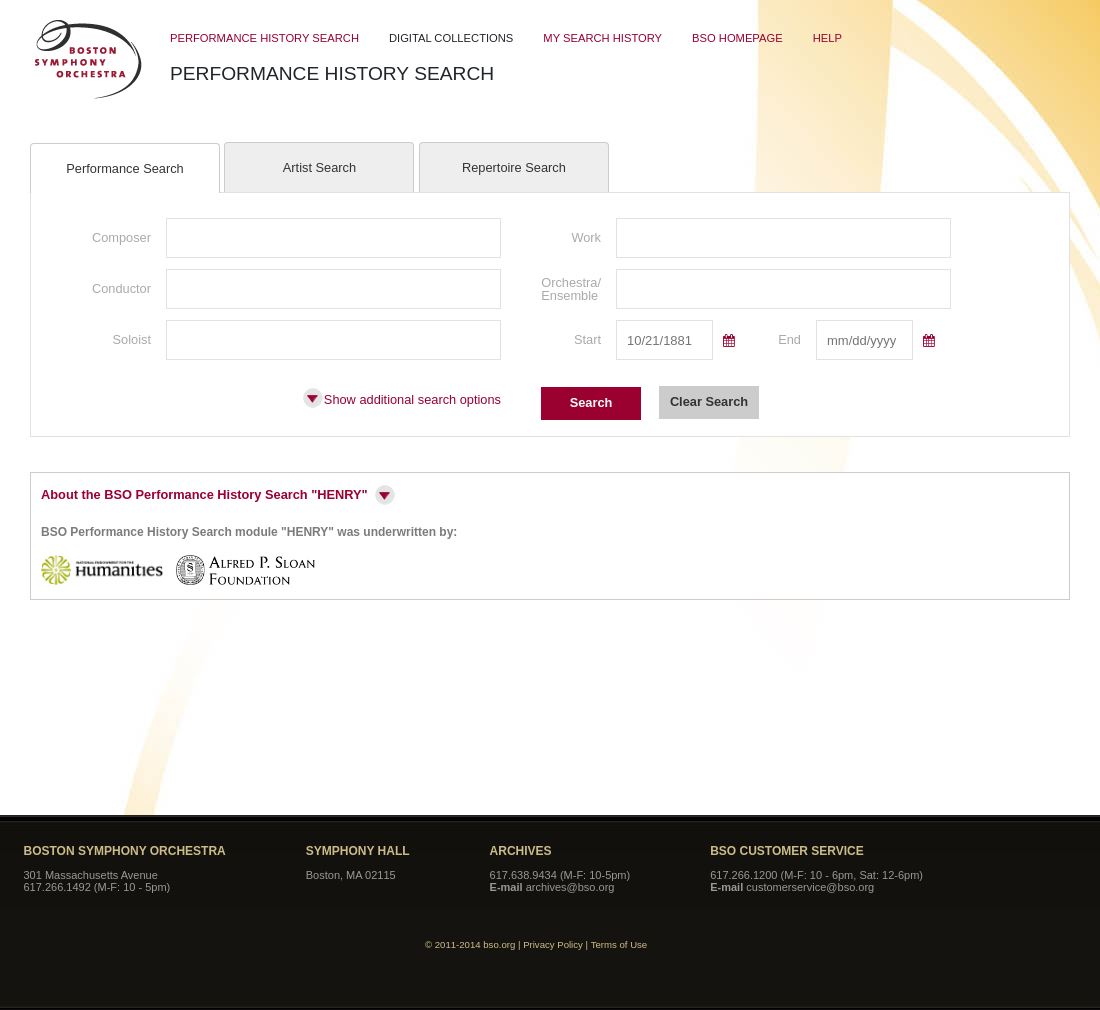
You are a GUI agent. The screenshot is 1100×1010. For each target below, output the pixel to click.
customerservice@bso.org (810, 887)
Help (827, 38)
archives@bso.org (570, 887)
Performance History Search (264, 38)
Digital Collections (451, 38)
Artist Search (319, 167)
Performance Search (124, 168)
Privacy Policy (553, 944)
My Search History (602, 38)
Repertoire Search (514, 167)
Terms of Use (619, 944)
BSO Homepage (737, 38)
